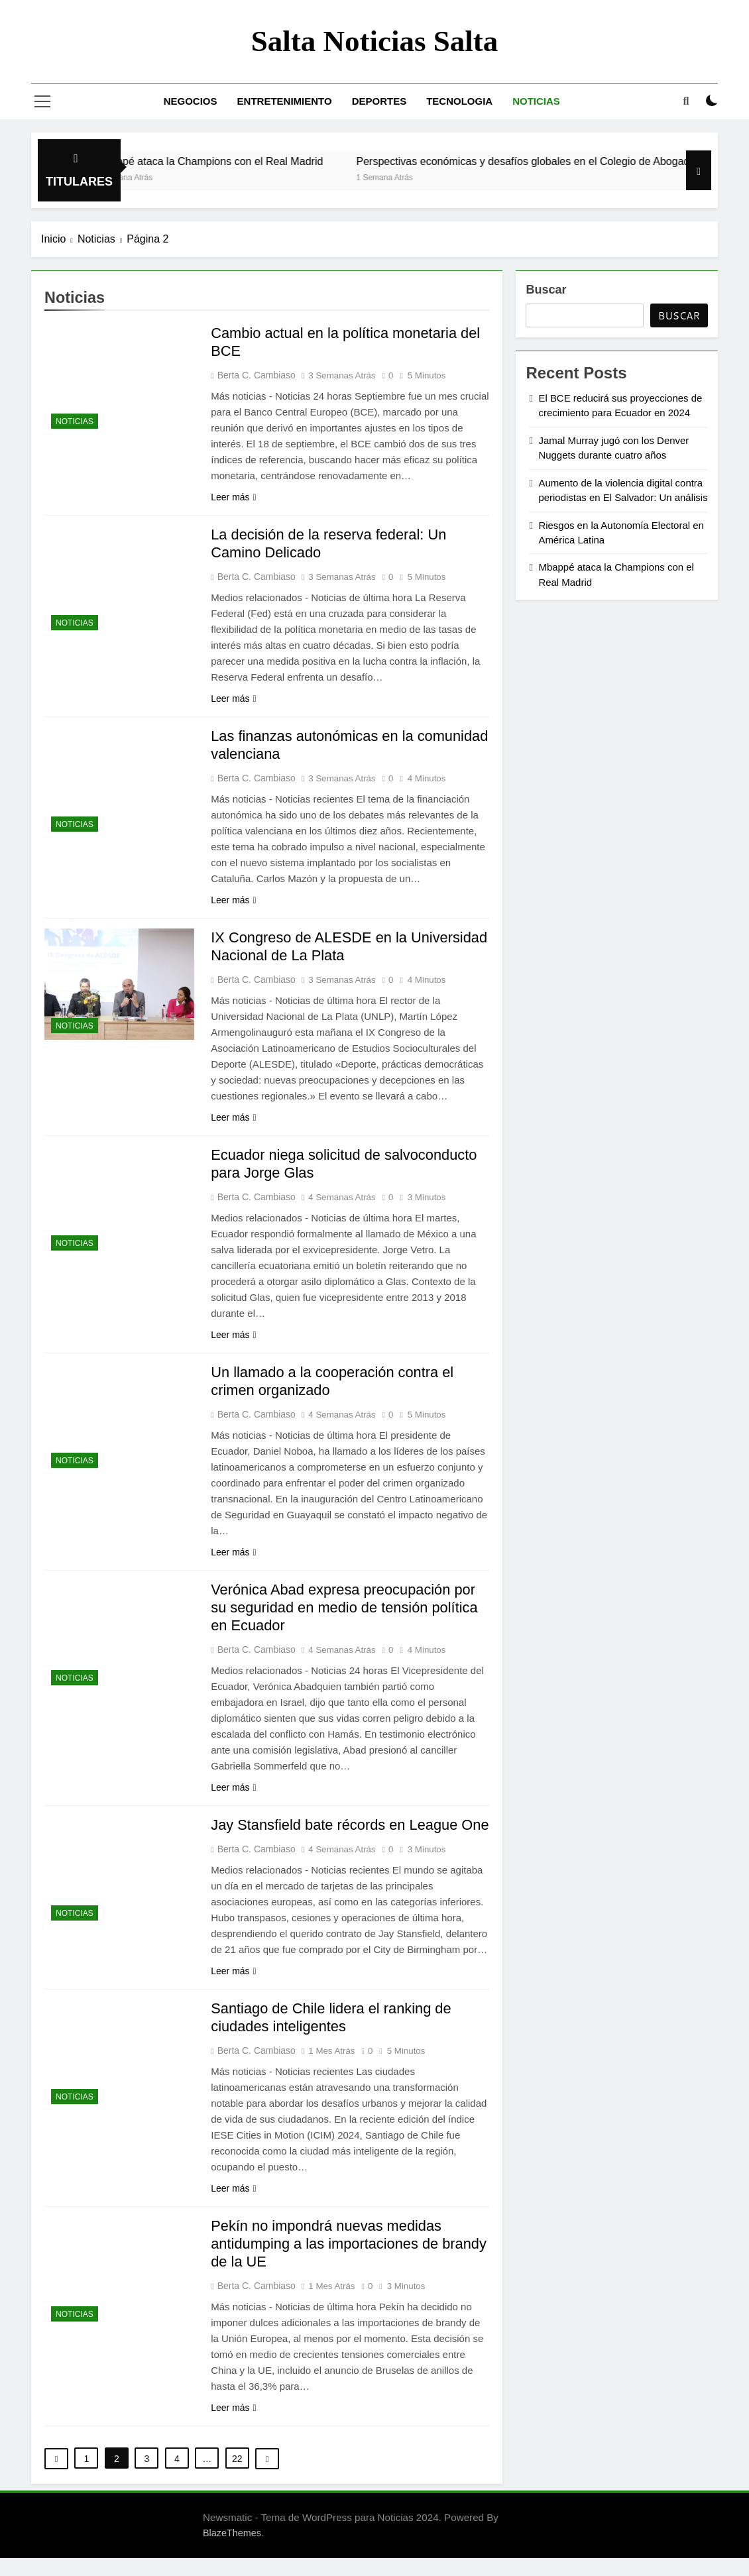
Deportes (379, 101)
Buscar (546, 289)
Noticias (536, 101)
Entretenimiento (284, 101)
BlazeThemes (232, 2551)
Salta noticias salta (374, 41)
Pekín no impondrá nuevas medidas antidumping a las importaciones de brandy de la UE (350, 2261)
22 (237, 2476)
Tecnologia (459, 101)
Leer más (233, 497)
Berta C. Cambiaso (256, 375)
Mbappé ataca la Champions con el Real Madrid (230, 161)
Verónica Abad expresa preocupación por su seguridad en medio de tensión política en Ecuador (345, 1607)
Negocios (190, 101)
